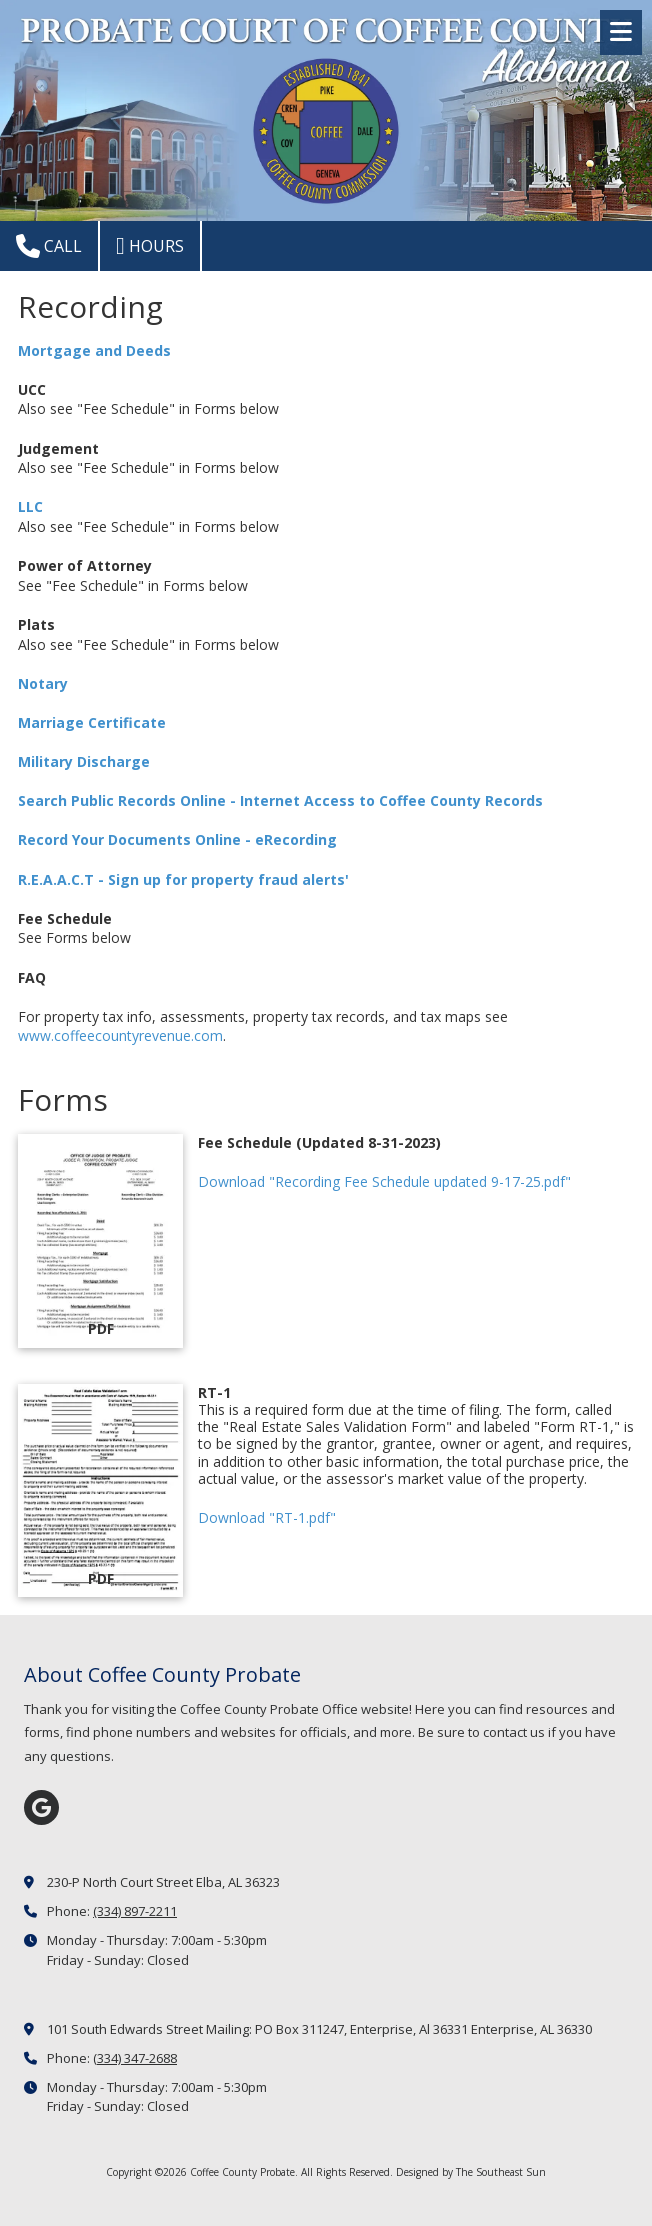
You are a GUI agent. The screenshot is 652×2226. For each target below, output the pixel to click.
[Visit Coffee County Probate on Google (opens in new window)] (41, 1807)
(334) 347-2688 (135, 2058)
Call (49, 246)
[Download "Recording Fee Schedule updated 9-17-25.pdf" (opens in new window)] (100, 1241)
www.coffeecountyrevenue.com (120, 1035)
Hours (150, 246)
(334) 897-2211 (135, 1911)
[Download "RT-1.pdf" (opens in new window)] (100, 1491)
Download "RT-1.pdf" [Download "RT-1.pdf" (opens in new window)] (267, 1517)
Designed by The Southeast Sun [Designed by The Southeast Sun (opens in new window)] (471, 2172)
